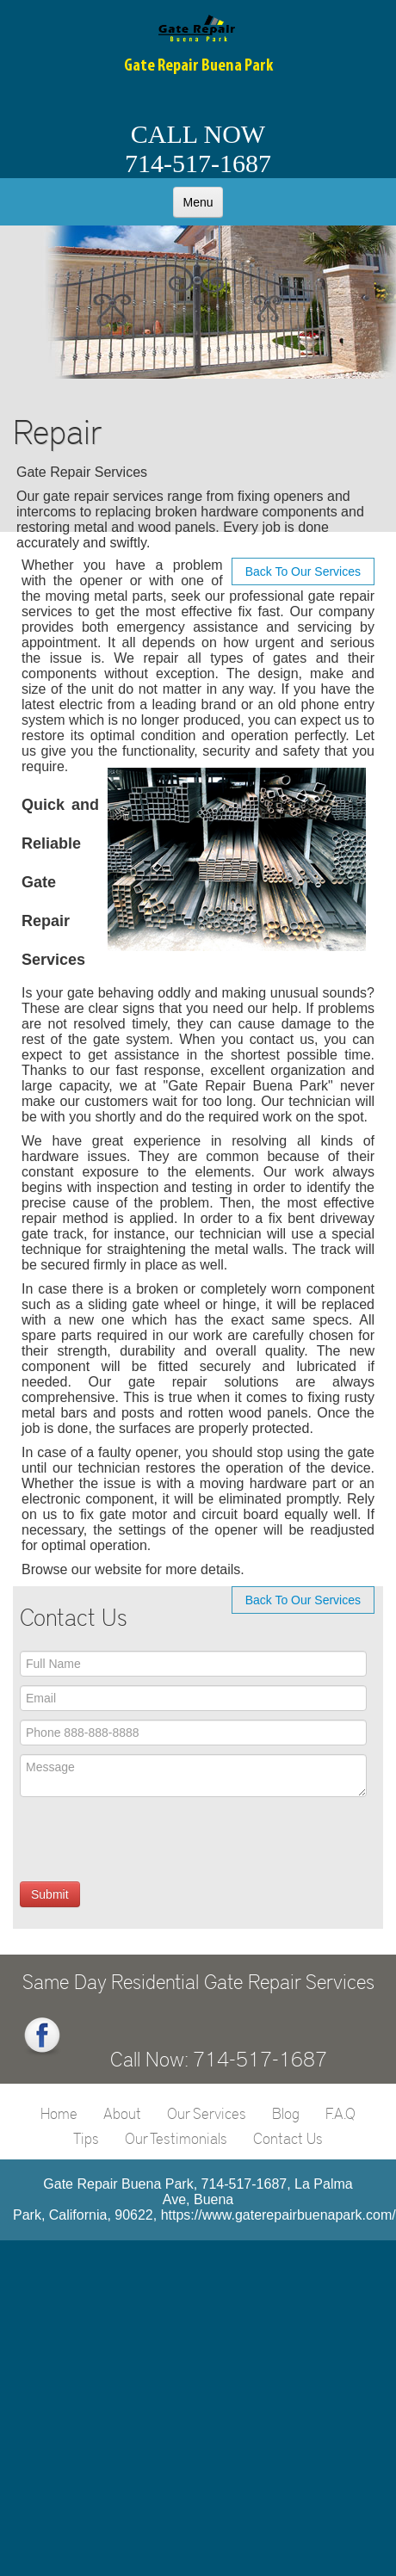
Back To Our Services (303, 571)
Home (58, 2113)
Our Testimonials (176, 2138)
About (122, 2113)
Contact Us (288, 2138)
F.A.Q (340, 2113)
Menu (198, 202)
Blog (286, 2113)
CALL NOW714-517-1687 (198, 148)
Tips (86, 2138)
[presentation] (151, 1839)
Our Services (206, 2113)
